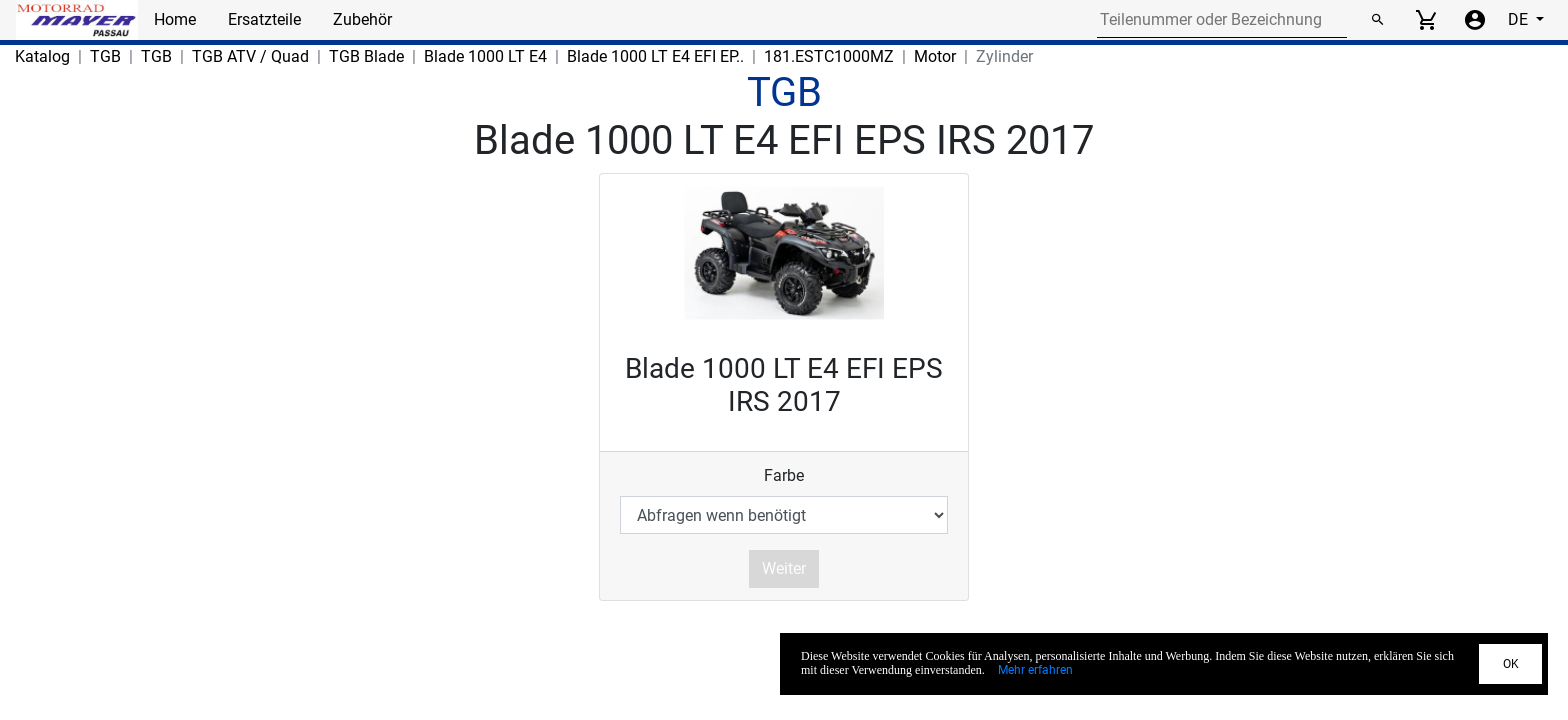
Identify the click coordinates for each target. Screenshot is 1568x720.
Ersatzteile (264, 19)
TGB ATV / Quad (250, 56)
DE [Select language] (1520, 19)
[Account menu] (1475, 20)
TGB (105, 56)
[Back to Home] (77, 20)
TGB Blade (366, 56)
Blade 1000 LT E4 (485, 56)
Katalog (42, 56)
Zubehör (362, 19)
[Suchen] (1377, 20)
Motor (935, 56)
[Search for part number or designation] (1222, 20)
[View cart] (1426, 20)
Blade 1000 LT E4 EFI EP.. (655, 56)
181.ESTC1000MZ (829, 56)
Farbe (784, 475)
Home (175, 19)
